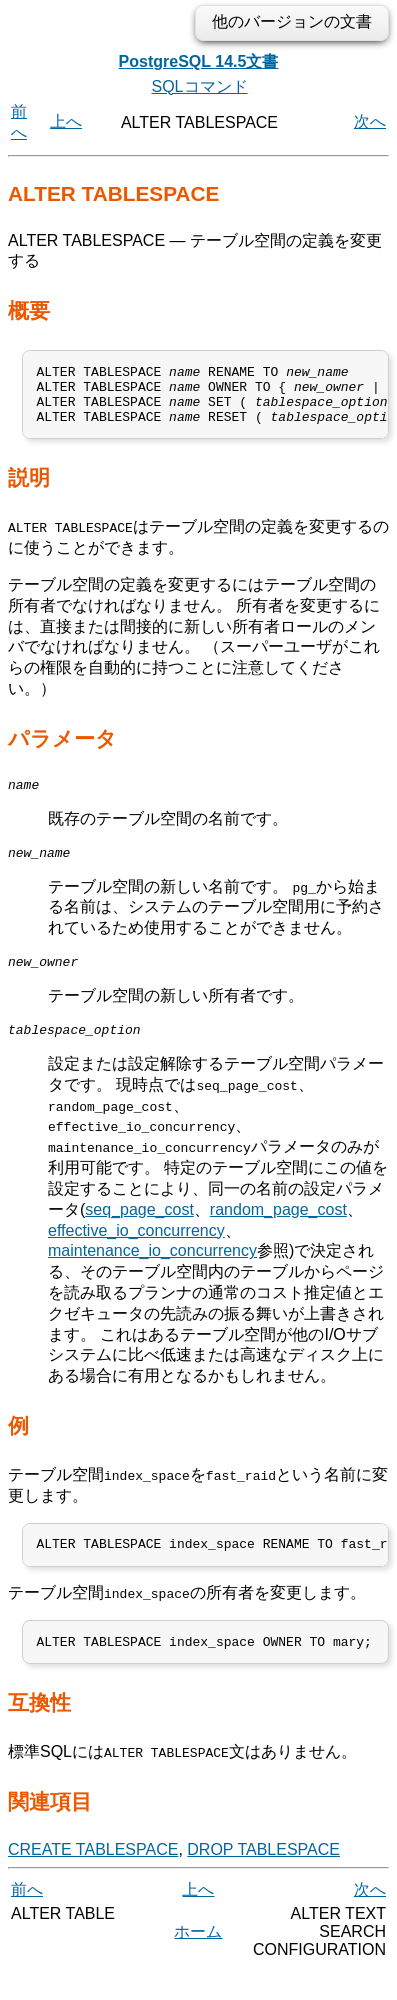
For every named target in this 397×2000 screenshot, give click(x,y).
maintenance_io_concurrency (152, 1274)
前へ (27, 1919)
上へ (66, 121)
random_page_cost (278, 1233)
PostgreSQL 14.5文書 (199, 61)
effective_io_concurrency (136, 1253)
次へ (370, 121)
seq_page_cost (139, 1233)
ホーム (198, 1961)
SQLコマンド (199, 86)
